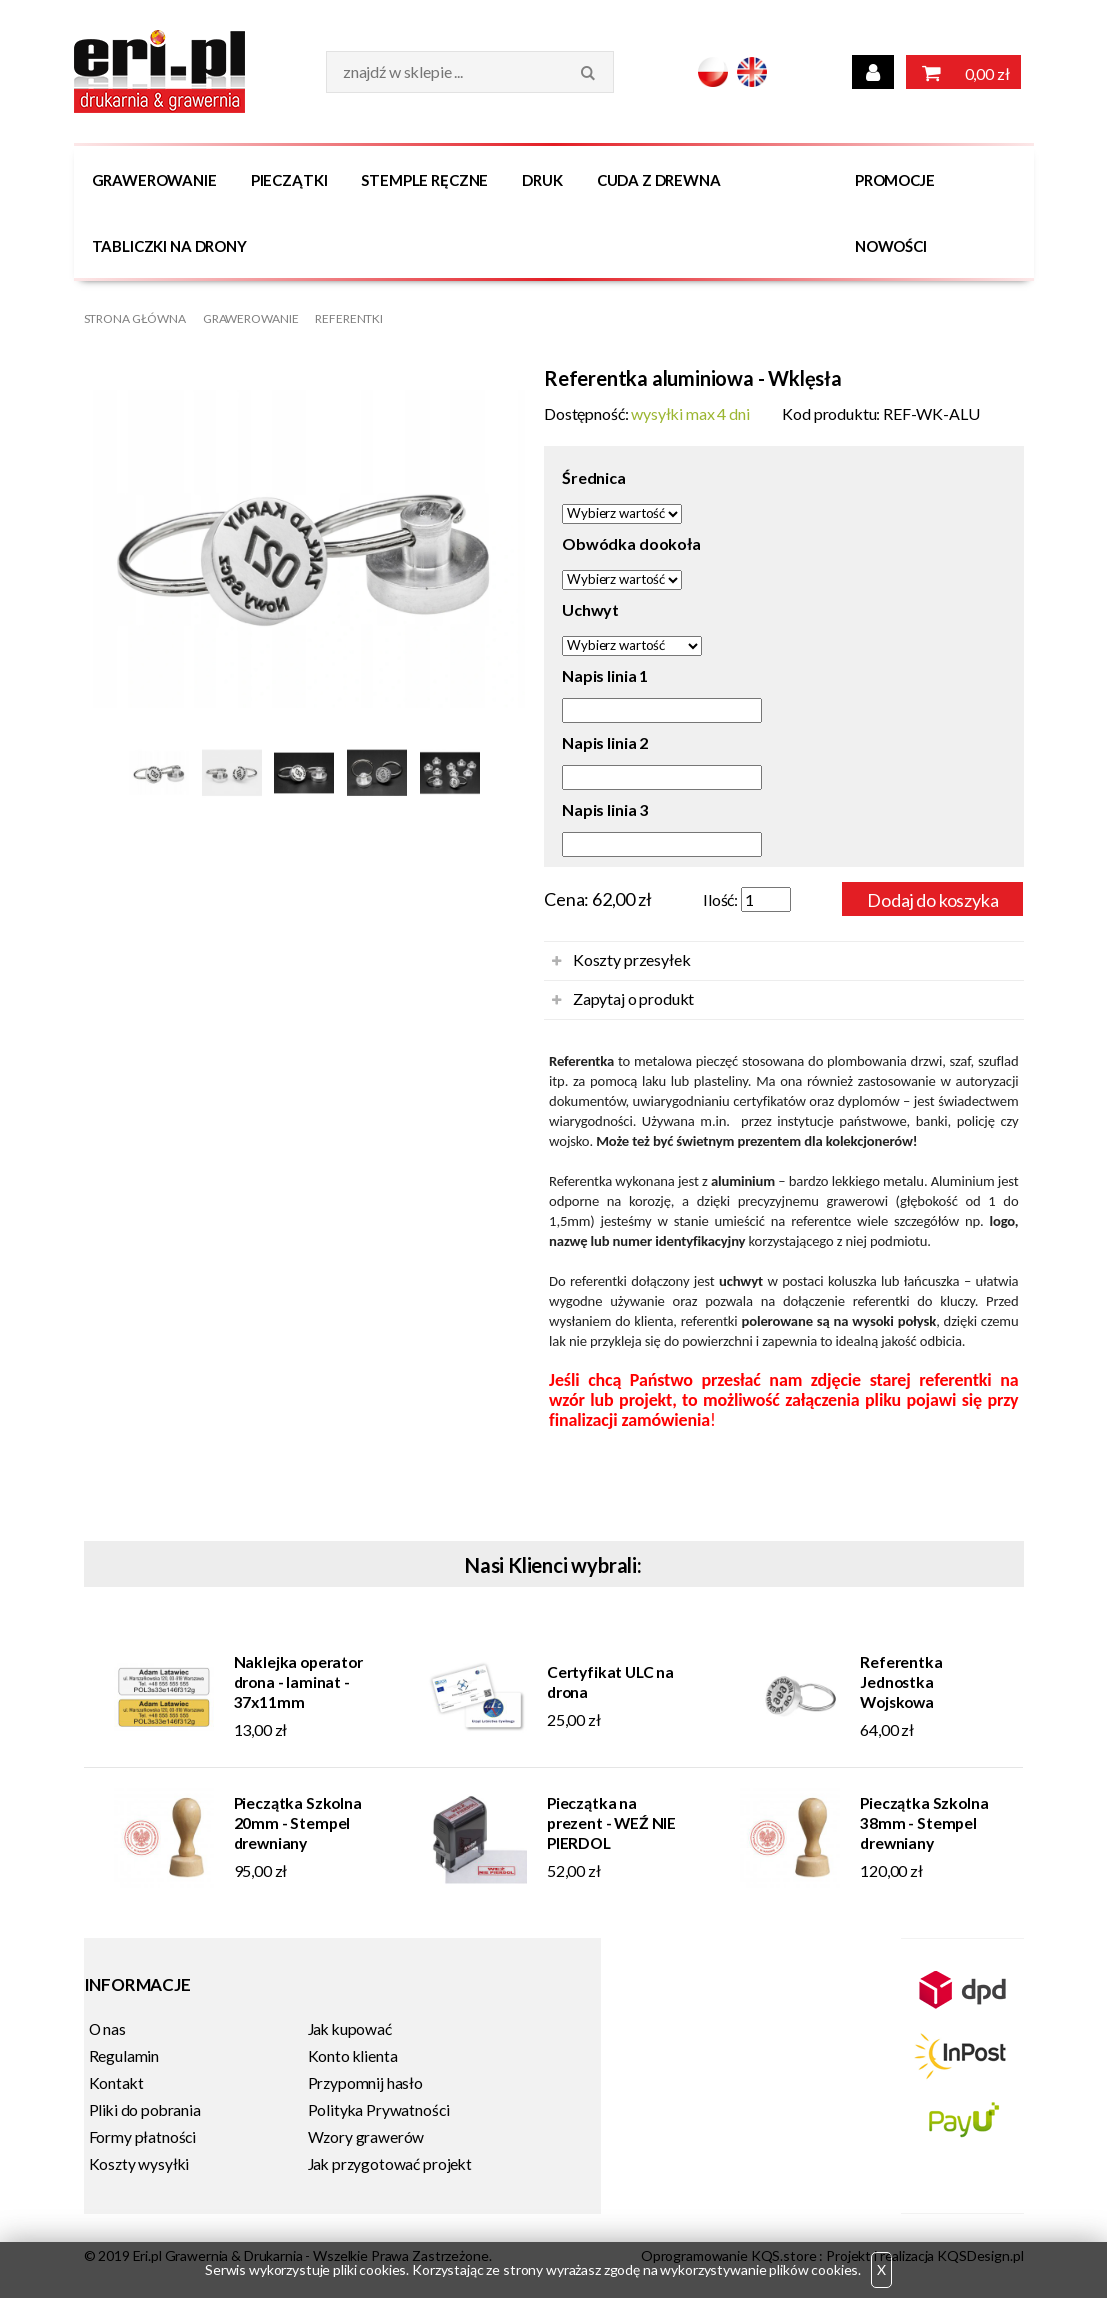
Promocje (895, 180)
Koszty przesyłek (631, 959)
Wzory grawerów (366, 2137)
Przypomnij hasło (366, 2083)
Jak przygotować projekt (390, 2164)
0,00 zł (964, 72)
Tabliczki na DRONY (169, 246)
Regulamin (124, 2056)
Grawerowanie (154, 180)
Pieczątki (289, 180)
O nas (107, 2029)
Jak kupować (350, 2029)
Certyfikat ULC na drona (610, 1682)
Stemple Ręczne (424, 180)
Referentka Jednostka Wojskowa (901, 1682)
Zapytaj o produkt (633, 998)
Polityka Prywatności (379, 2110)
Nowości (891, 246)
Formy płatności (143, 2137)
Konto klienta (353, 2056)
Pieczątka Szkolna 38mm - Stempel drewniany (924, 1823)
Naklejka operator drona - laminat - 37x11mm (298, 1682)
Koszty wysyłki (139, 2164)
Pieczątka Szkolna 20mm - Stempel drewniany (298, 1823)
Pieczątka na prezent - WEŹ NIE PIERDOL (611, 1823)
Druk (542, 180)
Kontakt (116, 2083)
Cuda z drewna (659, 180)
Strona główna (135, 318)
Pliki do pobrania (145, 2110)
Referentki (349, 318)
